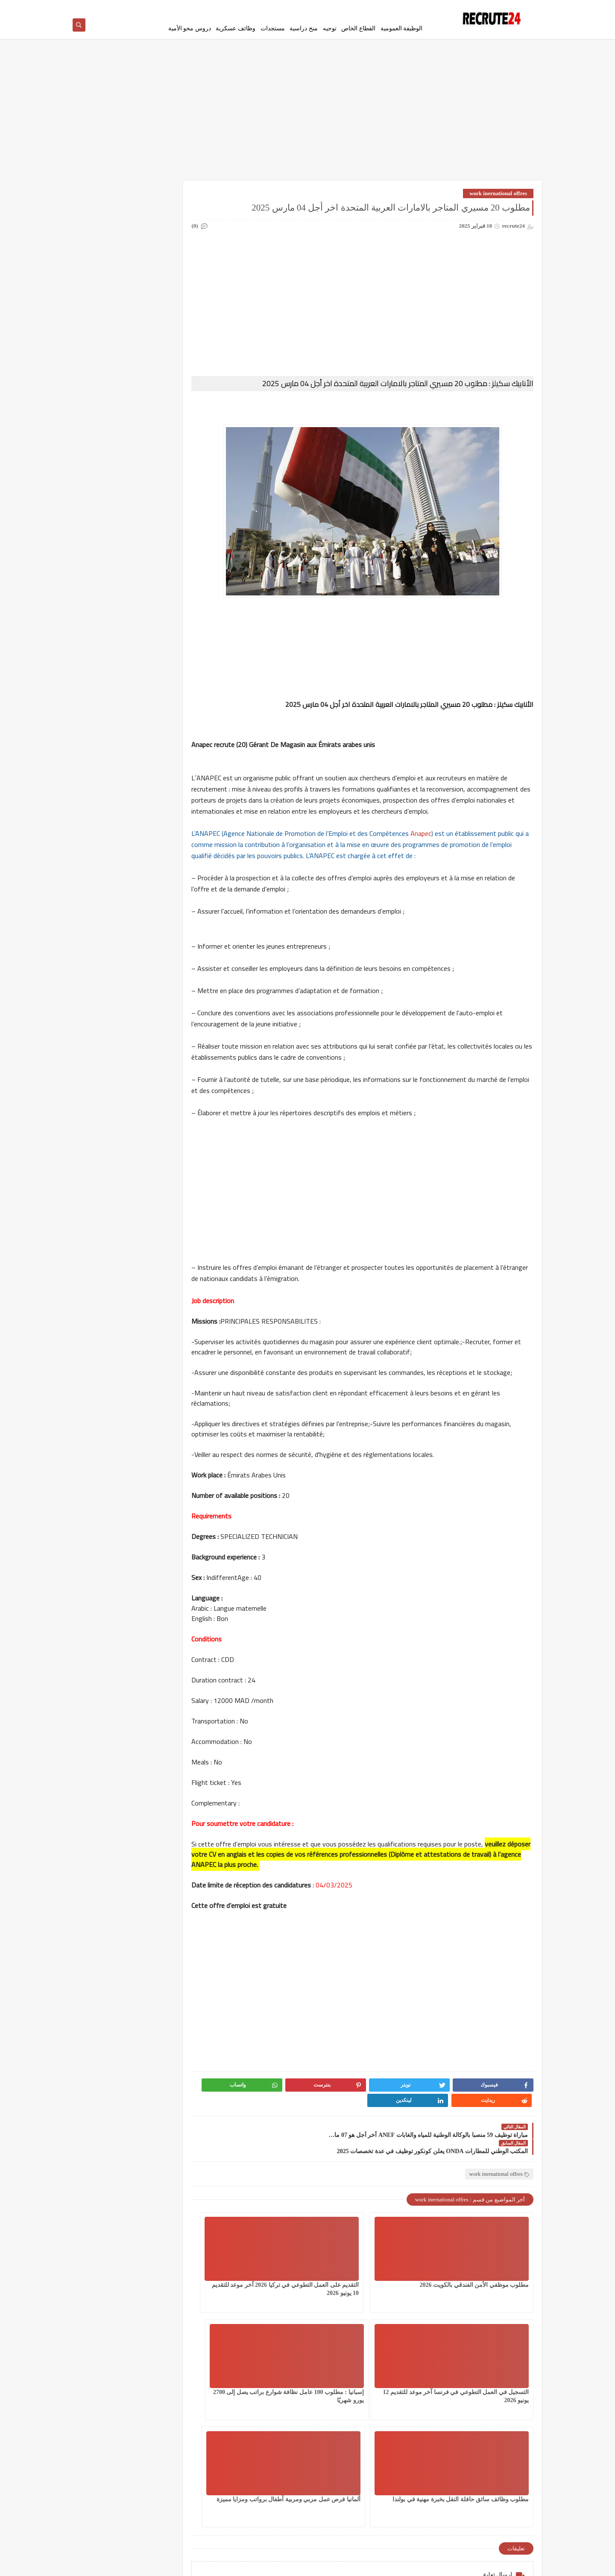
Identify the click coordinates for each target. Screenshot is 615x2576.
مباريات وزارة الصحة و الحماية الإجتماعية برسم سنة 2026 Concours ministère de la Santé (121, 894)
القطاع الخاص (358, 28)
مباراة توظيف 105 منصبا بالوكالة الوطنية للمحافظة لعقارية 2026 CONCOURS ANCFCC (121, 721)
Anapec (453, 847)
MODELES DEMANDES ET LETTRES (110, 429)
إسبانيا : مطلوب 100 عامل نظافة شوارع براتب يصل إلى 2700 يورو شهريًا (488, 2392)
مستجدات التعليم (110, 361)
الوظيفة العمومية (402, 28)
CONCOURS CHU (172, 422)
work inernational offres (498, 196)
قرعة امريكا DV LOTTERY (110, 337)
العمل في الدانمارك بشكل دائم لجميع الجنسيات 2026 (172, 224)
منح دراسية (304, 28)
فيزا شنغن (171, 334)
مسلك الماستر (171, 381)
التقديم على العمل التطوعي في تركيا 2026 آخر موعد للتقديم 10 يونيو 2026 (379, 2285)
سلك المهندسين (171, 313)
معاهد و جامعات (110, 381)
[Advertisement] (307, 116)
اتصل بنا (333, 7)
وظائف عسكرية (235, 28)
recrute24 (461, 2564)
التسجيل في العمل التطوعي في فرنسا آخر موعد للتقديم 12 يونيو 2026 (279, 2285)
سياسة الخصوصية (407, 7)
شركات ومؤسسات (110, 313)
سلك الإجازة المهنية (171, 293)
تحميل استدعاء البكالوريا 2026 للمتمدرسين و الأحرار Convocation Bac (123, 937)
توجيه (330, 28)
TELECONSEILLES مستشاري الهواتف (109, 460)
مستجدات (273, 28)
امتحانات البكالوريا (110, 252)
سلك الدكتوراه (110, 293)
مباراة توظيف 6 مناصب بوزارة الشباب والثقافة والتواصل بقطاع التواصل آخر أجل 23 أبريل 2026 (120, 807)
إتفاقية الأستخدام (365, 7)
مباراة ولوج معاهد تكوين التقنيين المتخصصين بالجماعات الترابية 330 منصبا (120, 764)
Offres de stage (172, 457)
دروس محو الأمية (189, 28)
